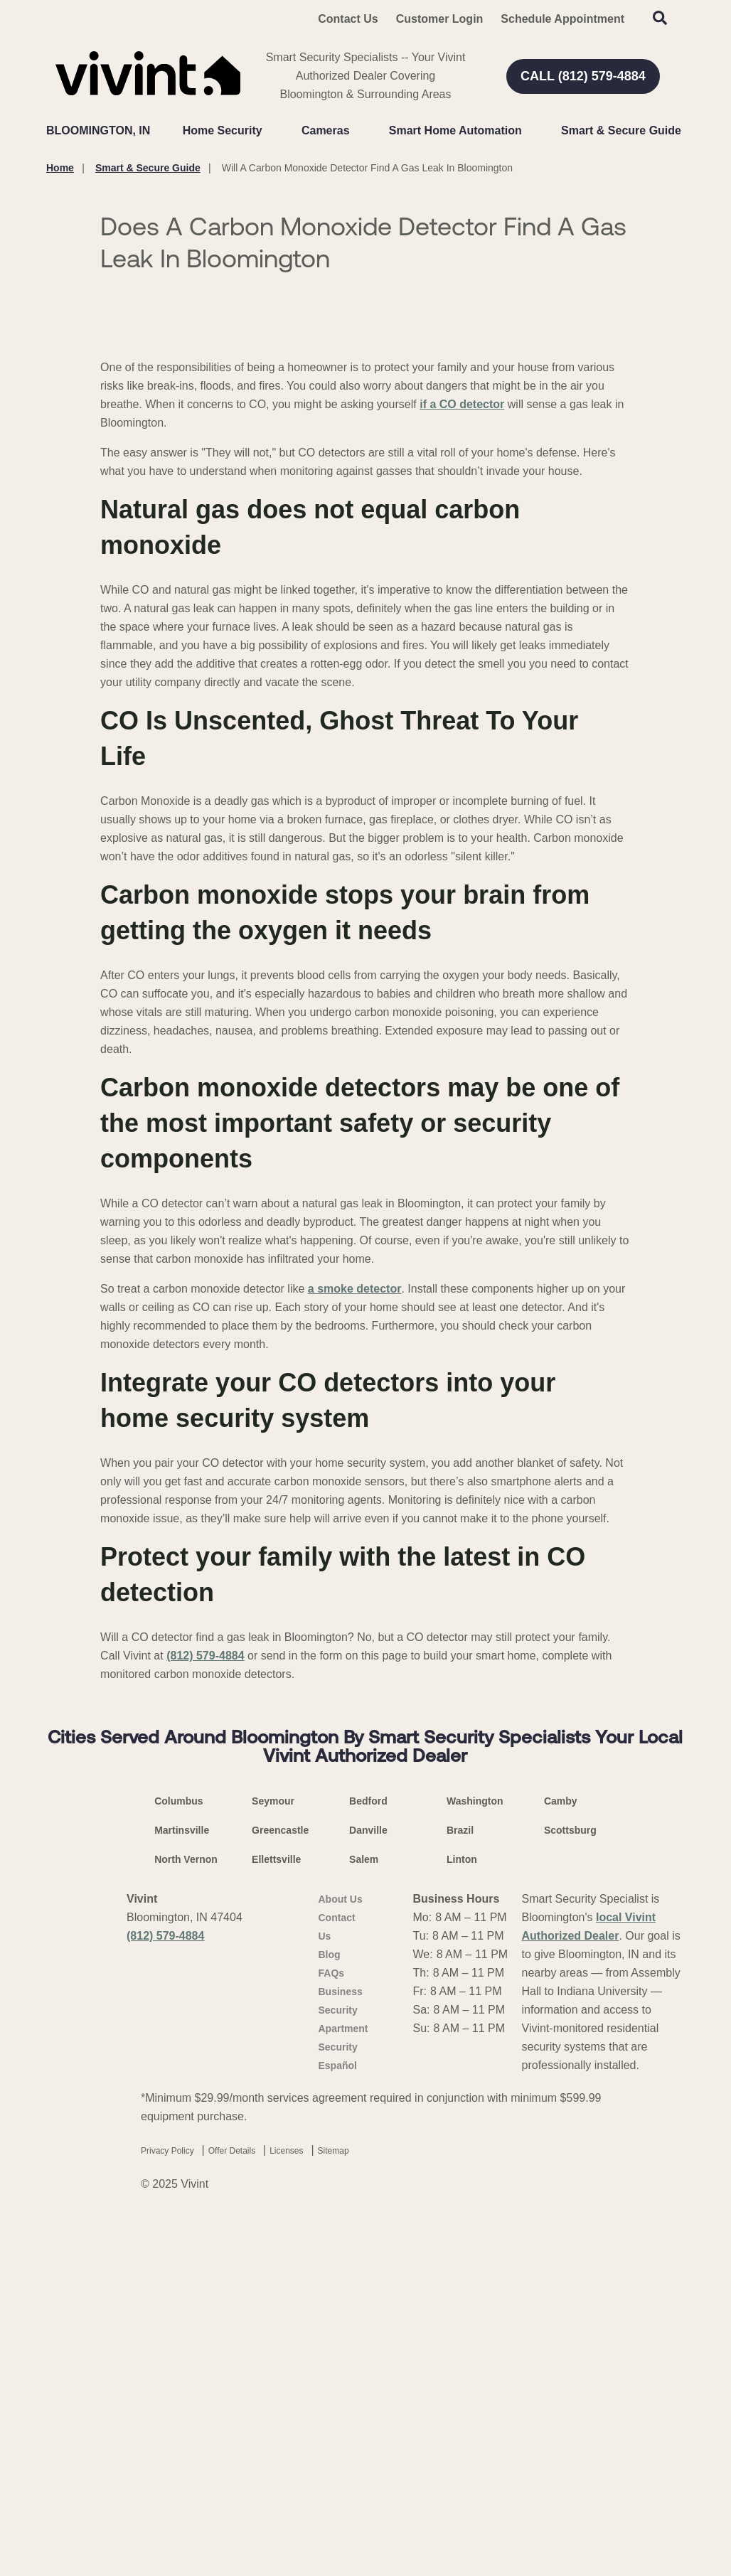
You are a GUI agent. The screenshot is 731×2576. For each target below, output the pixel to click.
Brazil (460, 2183)
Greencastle (280, 2183)
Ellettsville (276, 2212)
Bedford (368, 2154)
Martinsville (181, 2183)
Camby (560, 2154)
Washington (475, 2154)
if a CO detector (462, 758)
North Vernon (186, 2212)
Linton (462, 2212)
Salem (363, 2212)
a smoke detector (355, 1642)
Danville (368, 2183)
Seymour (273, 2154)
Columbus (178, 2154)
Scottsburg (570, 2183)
